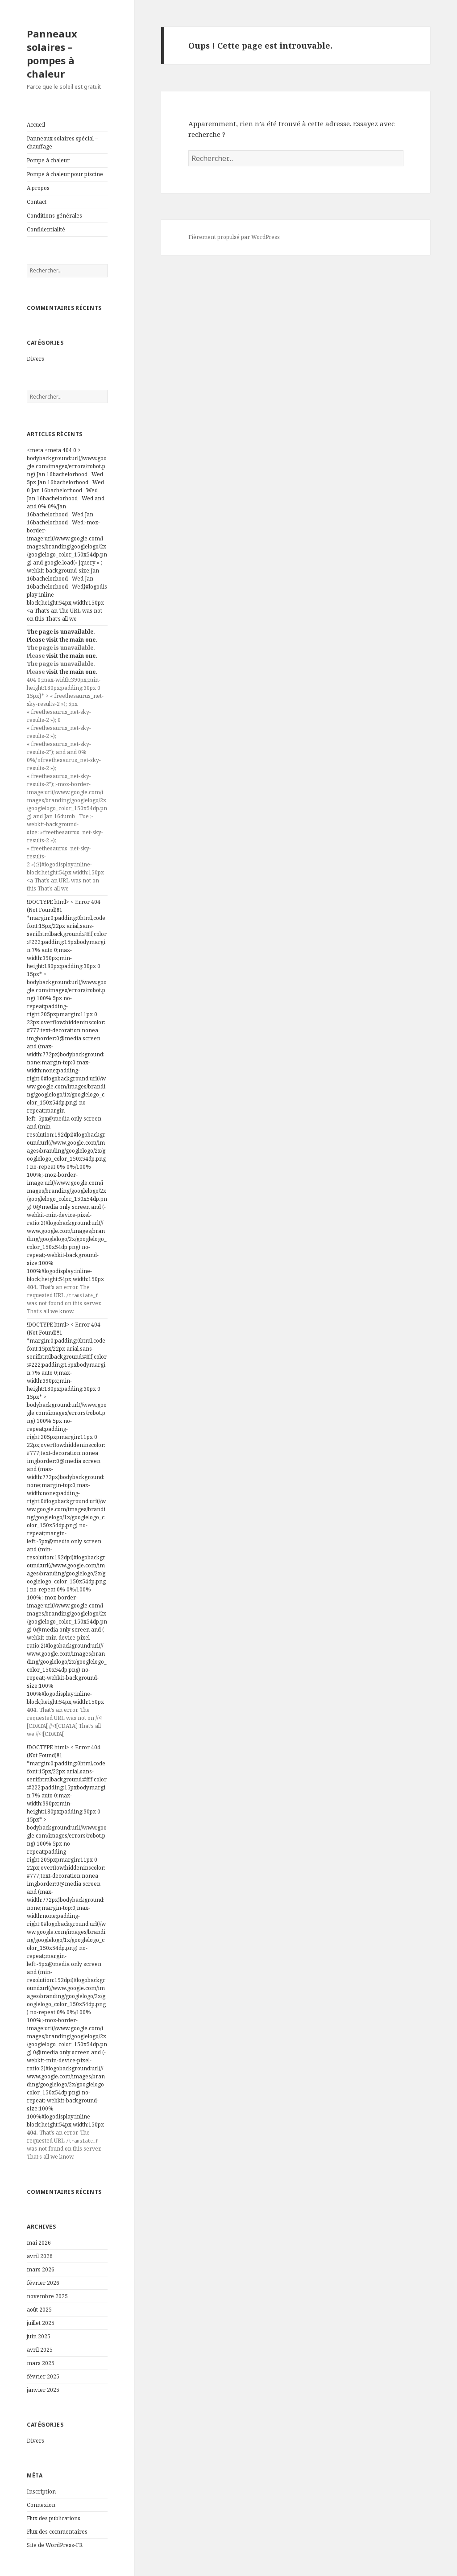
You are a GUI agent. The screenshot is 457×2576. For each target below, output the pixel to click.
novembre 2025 (47, 2296)
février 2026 (43, 2283)
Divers (35, 359)
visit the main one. (71, 639)
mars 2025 (40, 2363)
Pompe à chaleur (48, 160)
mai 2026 (39, 2242)
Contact (36, 202)
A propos (38, 188)
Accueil (36, 124)
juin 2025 (38, 2336)
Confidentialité (46, 229)
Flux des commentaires (57, 2531)
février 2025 (43, 2376)
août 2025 (39, 2309)
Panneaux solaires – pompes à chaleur (52, 53)
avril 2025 (40, 2349)
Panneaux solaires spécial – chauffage (62, 142)
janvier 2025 (43, 2390)
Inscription (41, 2491)
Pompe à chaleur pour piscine (65, 174)
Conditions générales (54, 215)
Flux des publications (53, 2518)
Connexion (41, 2505)
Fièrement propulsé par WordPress (234, 237)
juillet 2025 (40, 2323)
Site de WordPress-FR (55, 2545)
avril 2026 (40, 2256)
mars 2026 (40, 2269)
